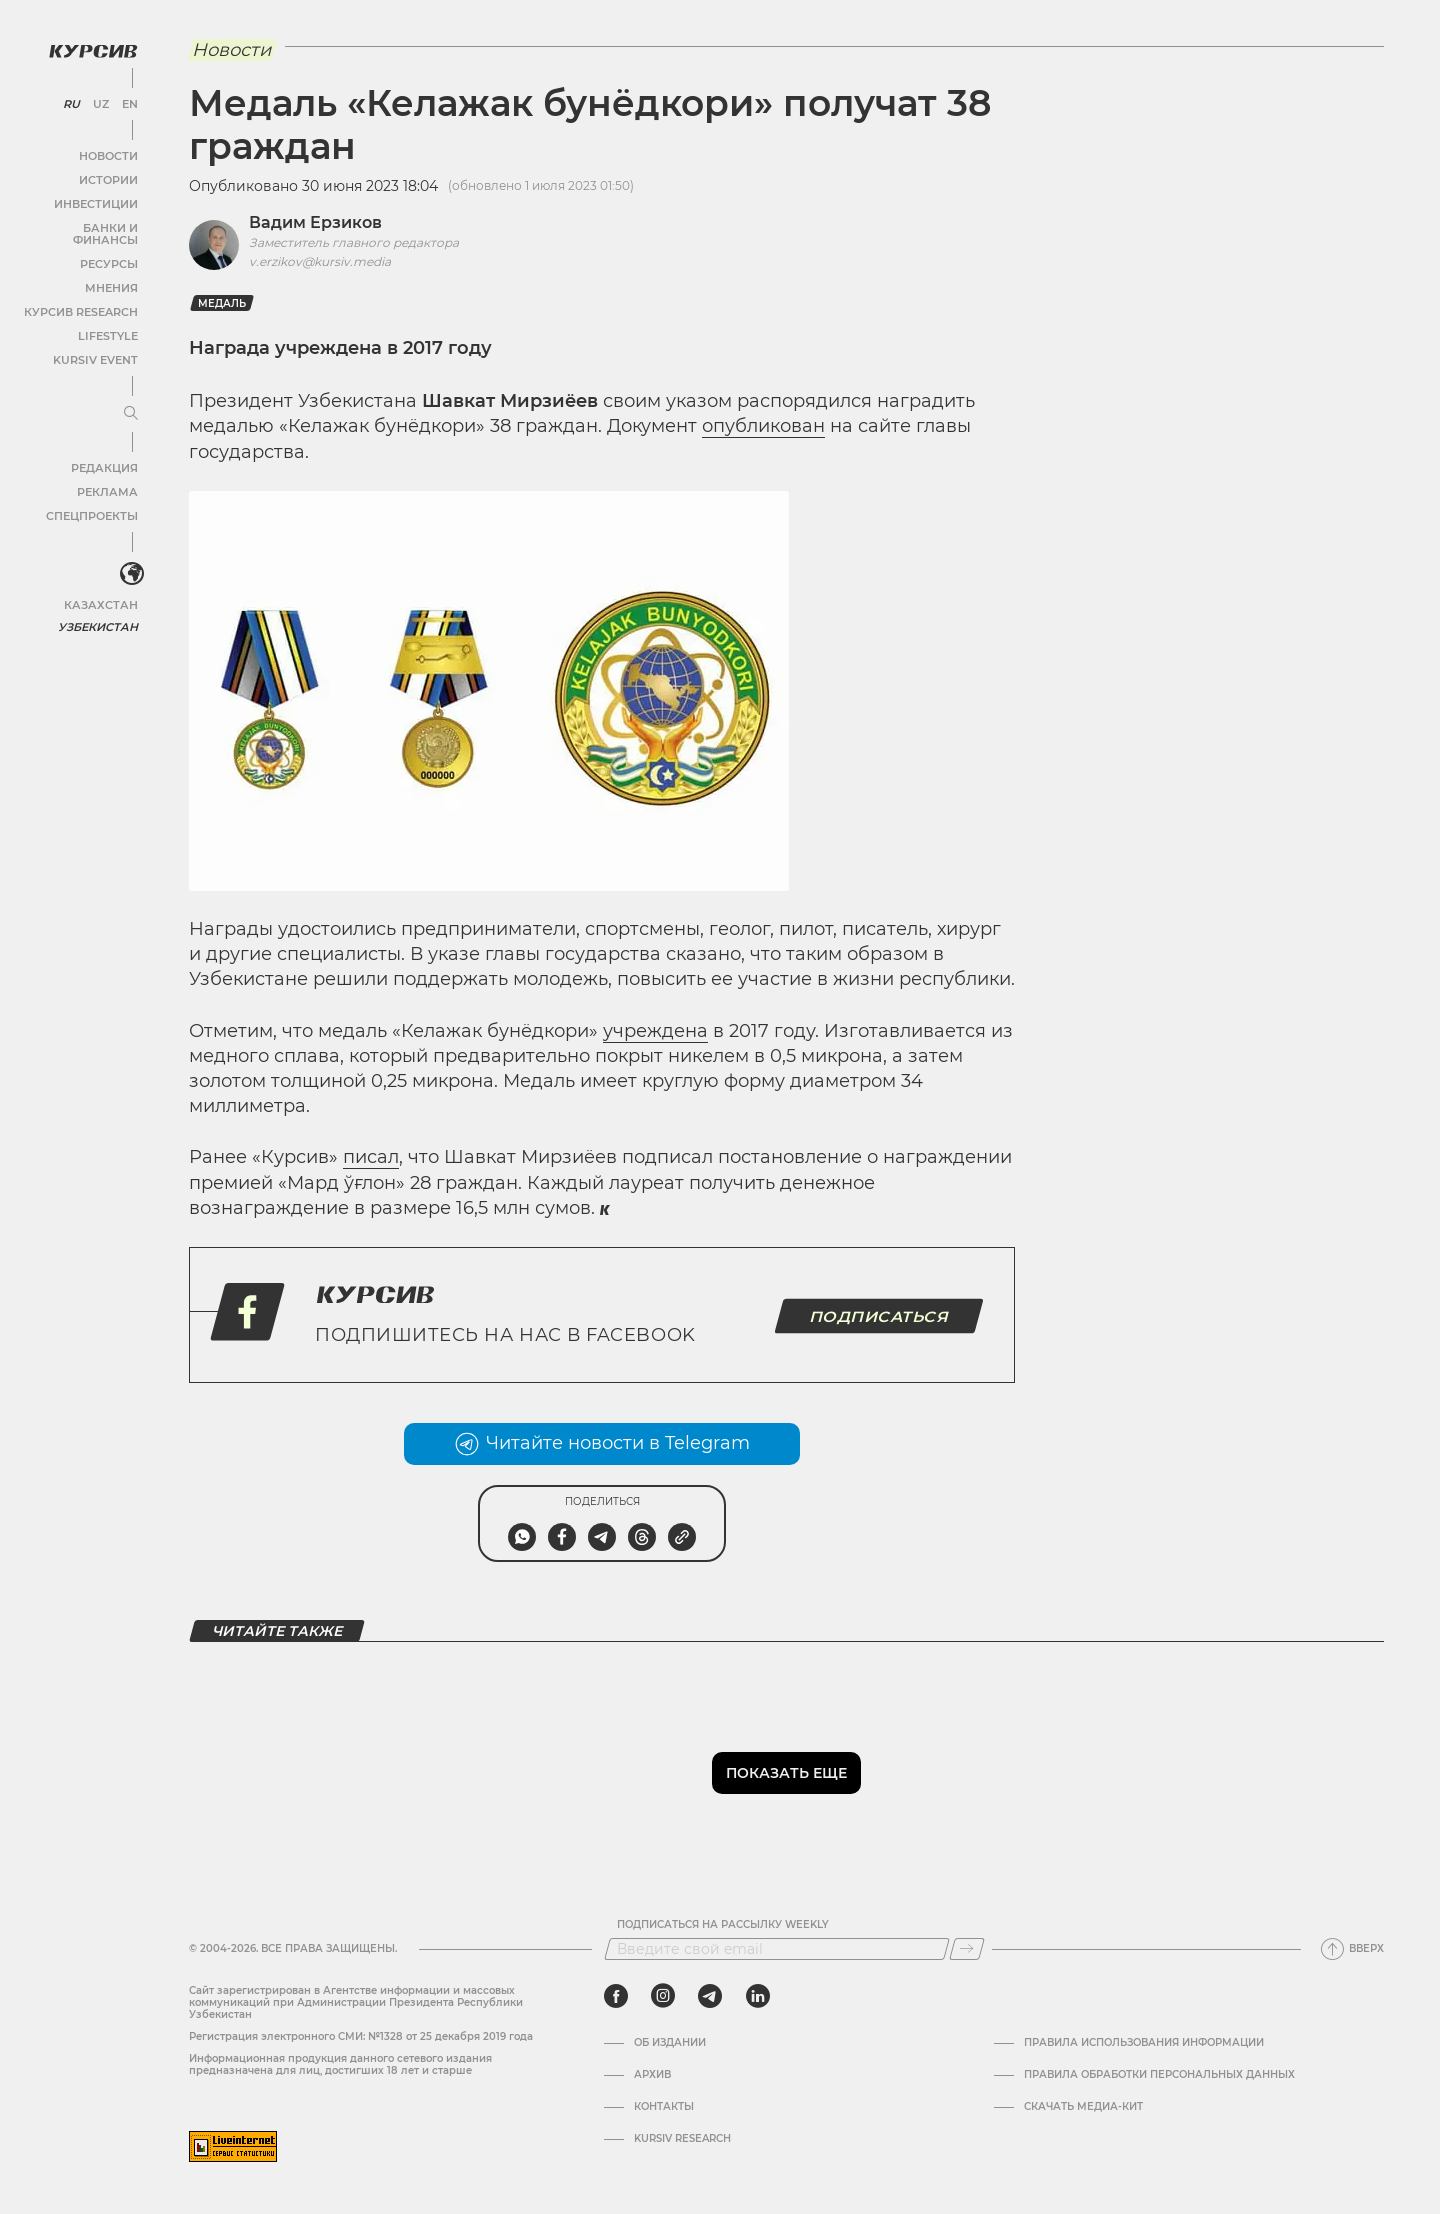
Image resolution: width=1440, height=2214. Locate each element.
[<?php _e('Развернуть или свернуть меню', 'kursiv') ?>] (129, 559)
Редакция (105, 451)
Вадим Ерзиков (315, 222)
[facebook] (616, 1996)
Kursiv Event (97, 343)
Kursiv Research (682, 2139)
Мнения (111, 271)
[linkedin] (757, 1996)
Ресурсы (109, 247)
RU (71, 100)
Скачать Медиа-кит (1083, 2107)
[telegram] (710, 1996)
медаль (222, 303)
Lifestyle (108, 319)
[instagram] (663, 1996)
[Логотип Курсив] (90, 47)
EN (127, 100)
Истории (109, 175)
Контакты (664, 2107)
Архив (652, 2075)
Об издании (670, 2043)
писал (371, 1157)
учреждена (655, 1031)
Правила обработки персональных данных (1159, 2075)
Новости (109, 151)
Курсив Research (84, 295)
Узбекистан (99, 609)
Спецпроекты (93, 499)
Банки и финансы (80, 223)
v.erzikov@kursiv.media (320, 261)
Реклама (107, 475)
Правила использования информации (1144, 2043)
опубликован (763, 426)
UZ (99, 100)
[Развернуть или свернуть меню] (128, 398)
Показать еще (786, 1773)
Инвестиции (97, 199)
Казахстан (102, 587)
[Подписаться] (967, 1949)
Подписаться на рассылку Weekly (723, 1925)
